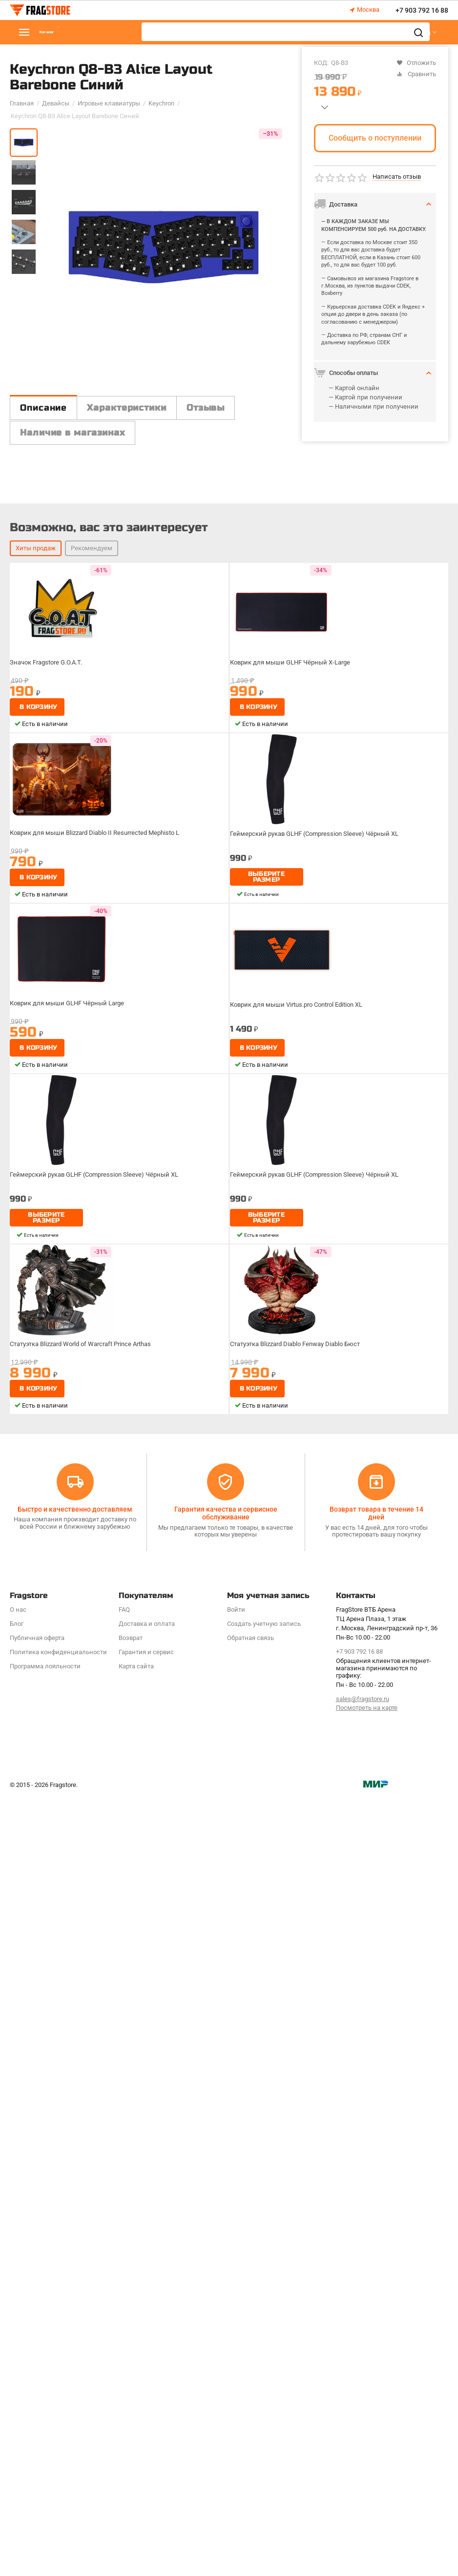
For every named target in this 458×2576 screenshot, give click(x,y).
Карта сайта (136, 2445)
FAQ (124, 2388)
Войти (236, 2388)
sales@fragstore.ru (362, 2477)
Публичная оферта (37, 2417)
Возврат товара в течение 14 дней (376, 2292)
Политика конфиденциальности (58, 2431)
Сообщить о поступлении (375, 138)
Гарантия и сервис (146, 2431)
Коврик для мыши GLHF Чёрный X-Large (294, 1441)
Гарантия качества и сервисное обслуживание (225, 2292)
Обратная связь (250, 2417)
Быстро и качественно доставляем (75, 2288)
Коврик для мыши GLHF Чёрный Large (71, 1782)
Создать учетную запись (264, 2403)
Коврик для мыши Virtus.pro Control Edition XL (303, 1784)
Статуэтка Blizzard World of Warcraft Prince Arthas (88, 2123)
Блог (16, 2403)
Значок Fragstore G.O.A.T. (50, 1441)
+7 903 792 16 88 (422, 10)
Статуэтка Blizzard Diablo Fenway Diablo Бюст (302, 2123)
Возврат (131, 2417)
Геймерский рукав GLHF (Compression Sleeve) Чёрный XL (320, 1613)
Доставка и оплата (147, 2403)
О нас (18, 2388)
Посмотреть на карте (366, 2487)
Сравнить (416, 74)
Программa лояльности (45, 2445)
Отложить (416, 62)
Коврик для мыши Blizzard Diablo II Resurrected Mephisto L (101, 1612)
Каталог (68, 32)
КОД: (321, 62)
